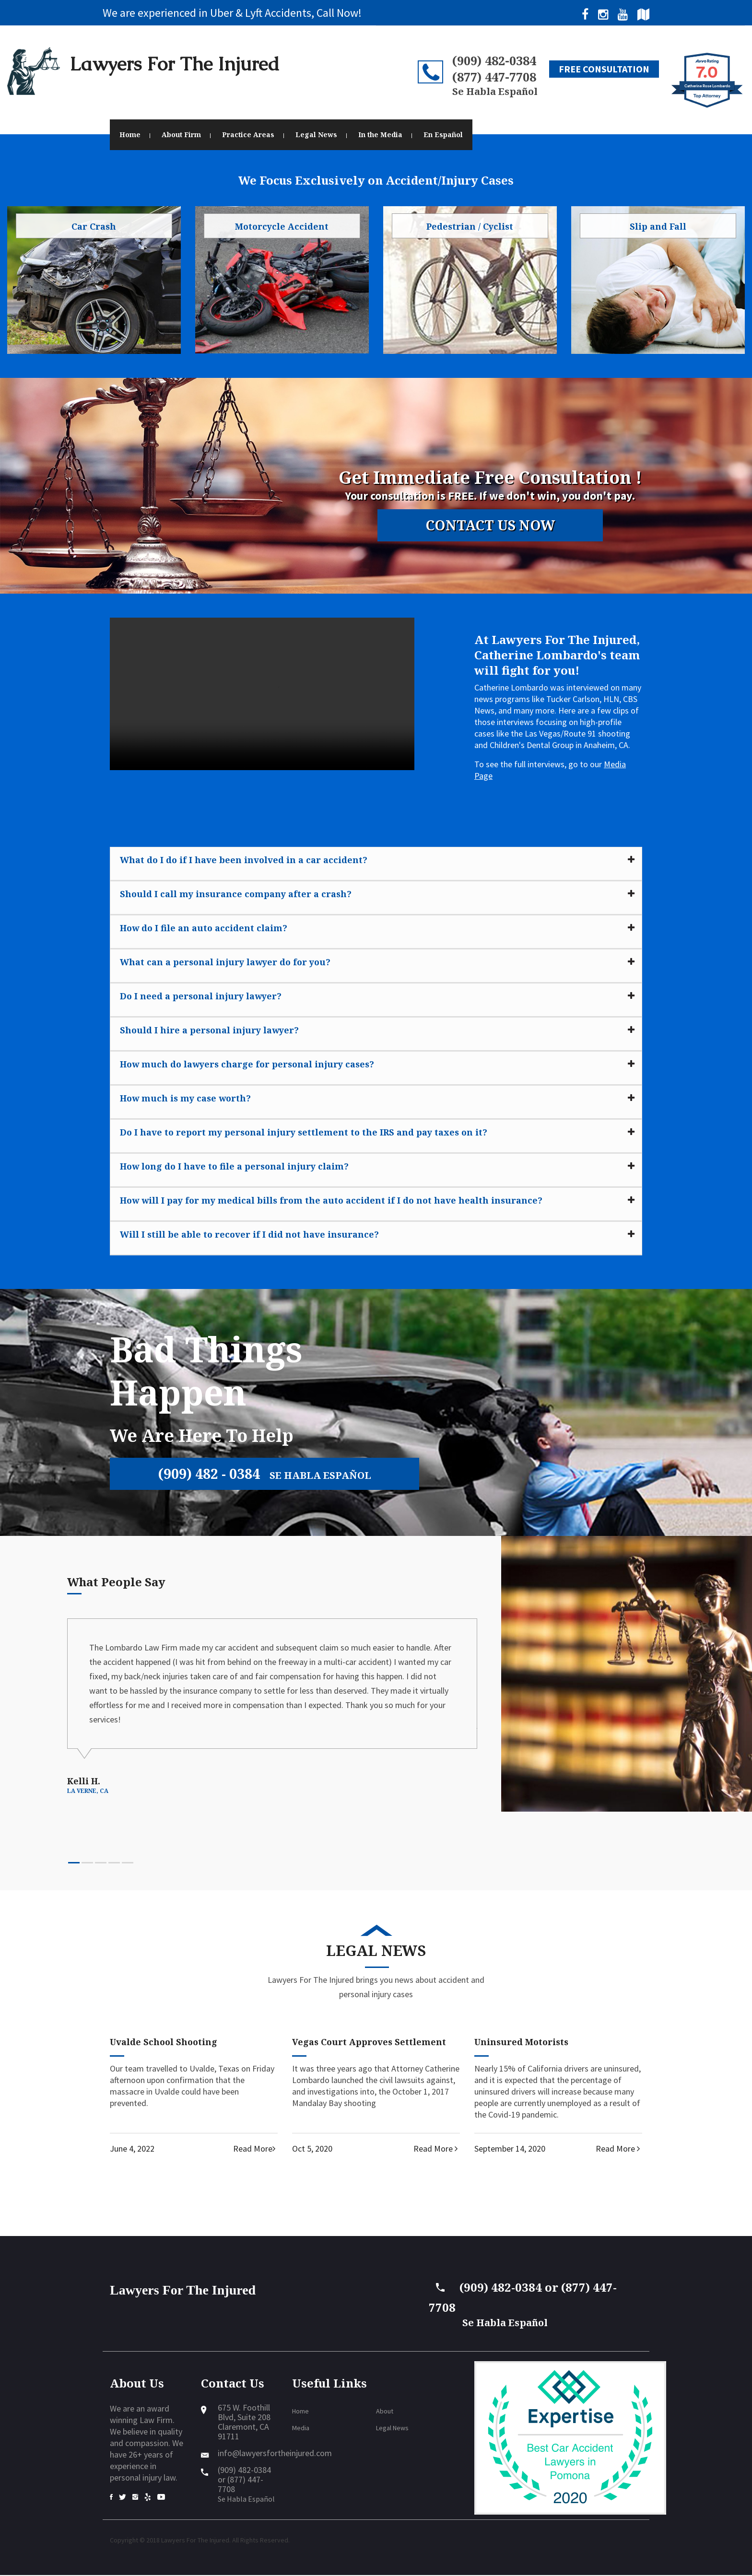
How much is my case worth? (185, 1098)
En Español (443, 134)
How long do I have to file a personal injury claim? (234, 1166)
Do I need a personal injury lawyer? (201, 996)
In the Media (380, 134)
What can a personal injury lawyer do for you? (225, 962)
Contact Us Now (490, 526)
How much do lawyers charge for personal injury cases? (247, 1064)
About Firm (181, 134)
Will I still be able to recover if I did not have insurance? (249, 1234)
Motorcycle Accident (282, 226)
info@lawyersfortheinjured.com (275, 2453)
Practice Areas (248, 134)
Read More (255, 2149)
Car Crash (93, 226)
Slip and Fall (658, 226)
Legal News (316, 134)
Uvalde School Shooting (163, 2043)
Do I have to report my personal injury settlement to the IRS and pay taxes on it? (303, 1132)
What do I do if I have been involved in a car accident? (243, 860)
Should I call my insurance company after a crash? (236, 894)
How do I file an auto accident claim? (203, 928)
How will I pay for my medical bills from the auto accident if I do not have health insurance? (331, 1200)
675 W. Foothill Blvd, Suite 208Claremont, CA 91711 (244, 2423)
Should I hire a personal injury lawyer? (209, 1030)
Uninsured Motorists (521, 2043)
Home (130, 134)
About (384, 2412)
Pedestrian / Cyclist (469, 226)
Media (300, 2428)
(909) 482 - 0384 (268, 1474)
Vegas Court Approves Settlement (369, 2043)
